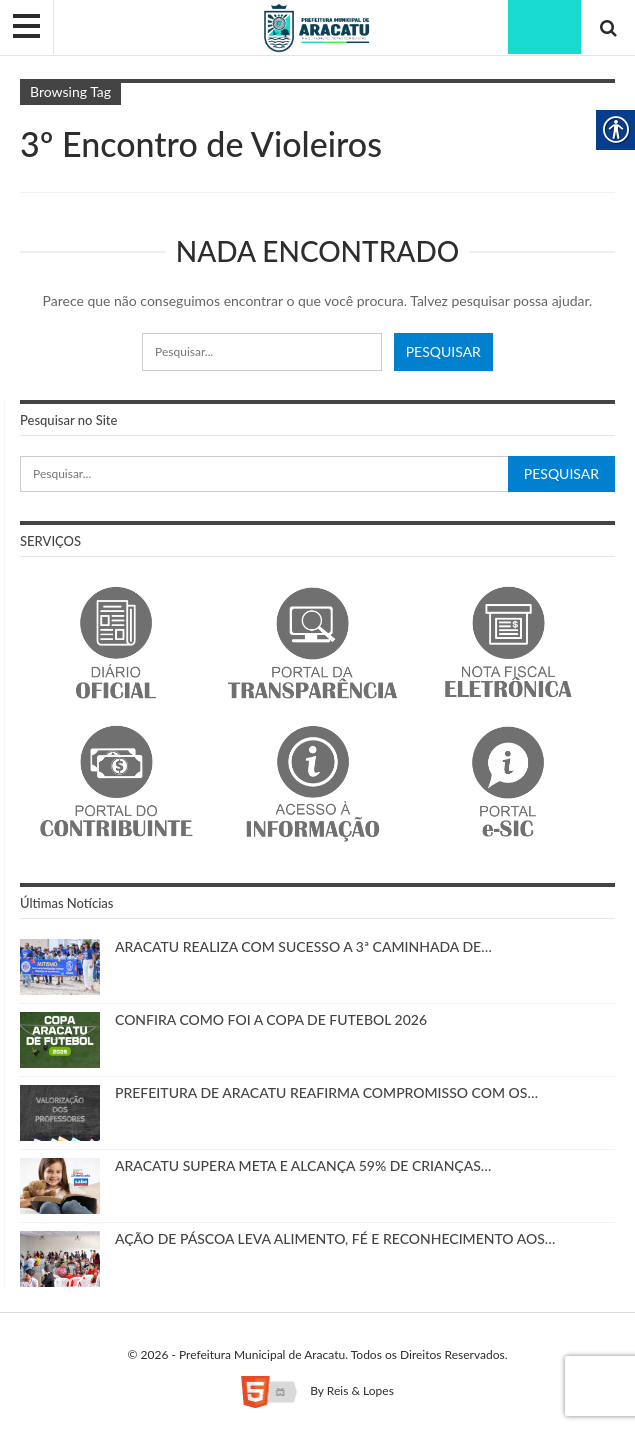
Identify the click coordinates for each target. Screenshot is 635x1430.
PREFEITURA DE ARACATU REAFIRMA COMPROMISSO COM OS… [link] (326, 1092)
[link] (317, 26)
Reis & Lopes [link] (360, 1390)
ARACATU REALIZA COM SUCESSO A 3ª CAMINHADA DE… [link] (303, 946)
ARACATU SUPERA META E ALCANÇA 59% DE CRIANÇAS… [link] (303, 1165)
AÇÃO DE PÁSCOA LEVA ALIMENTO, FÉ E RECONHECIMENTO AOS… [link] (335, 1238)
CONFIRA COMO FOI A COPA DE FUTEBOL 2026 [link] (271, 1019)
